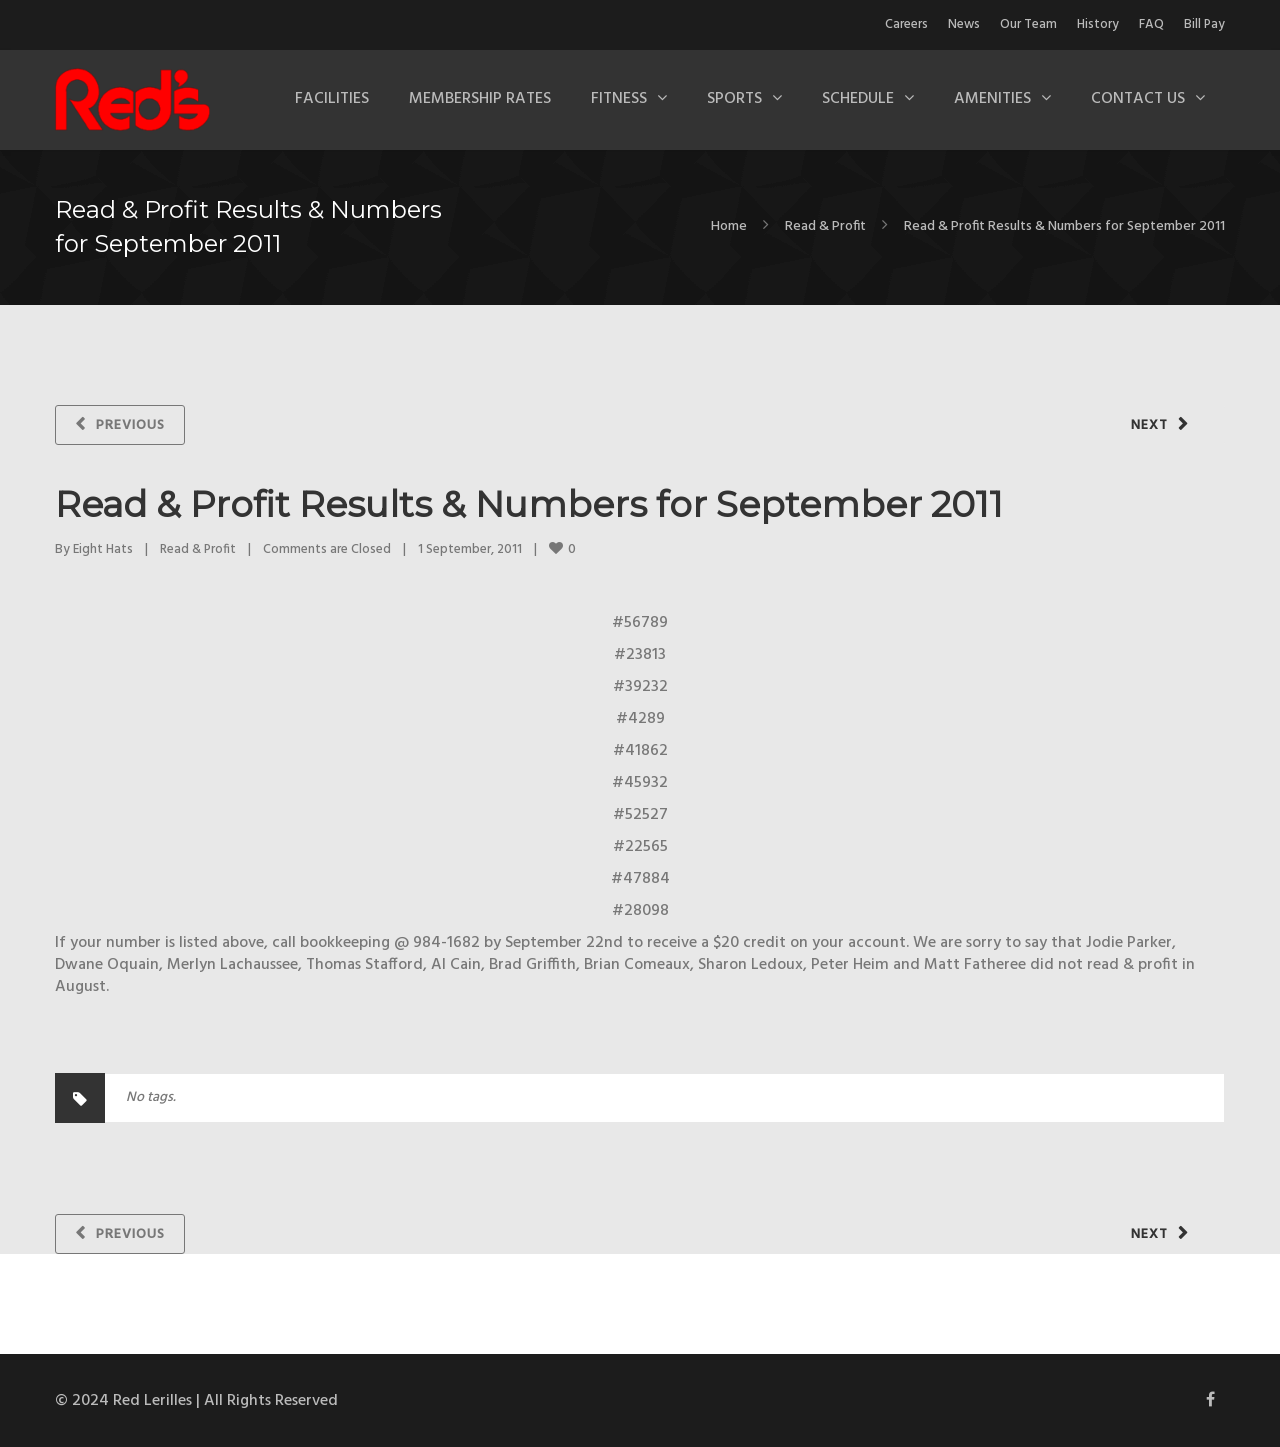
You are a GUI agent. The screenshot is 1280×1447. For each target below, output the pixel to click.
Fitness (619, 99)
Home (729, 226)
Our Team (1028, 24)
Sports (734, 99)
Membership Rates (480, 99)
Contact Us (1138, 99)
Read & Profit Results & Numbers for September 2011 (529, 504)
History (1098, 24)
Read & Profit (825, 226)
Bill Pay (1204, 24)
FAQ (1151, 24)
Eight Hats (103, 549)
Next (1149, 425)
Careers (906, 24)
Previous (130, 425)
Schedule (858, 99)
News (964, 24)
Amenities (992, 99)
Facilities (332, 99)
